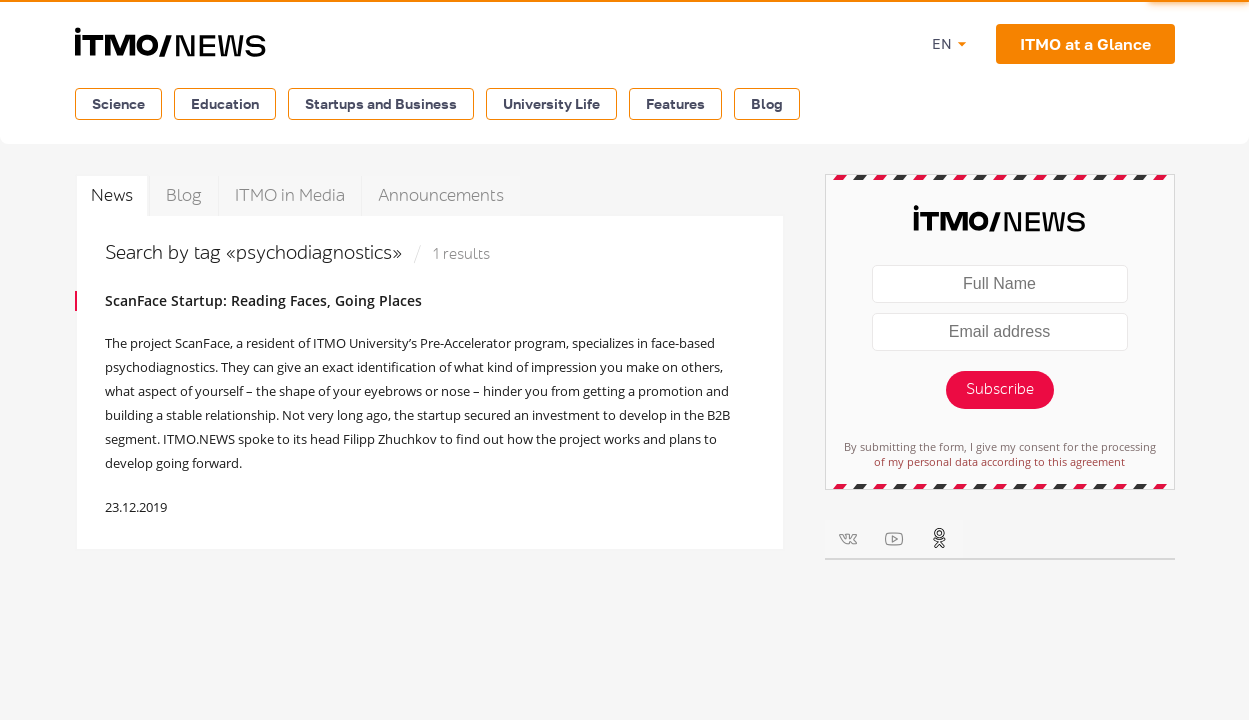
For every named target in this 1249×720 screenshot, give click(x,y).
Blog (767, 103)
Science (118, 103)
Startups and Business (381, 103)
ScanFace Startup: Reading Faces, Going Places (263, 300)
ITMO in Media (290, 195)
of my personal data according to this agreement (999, 461)
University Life (551, 103)
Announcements (441, 195)
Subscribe (1000, 389)
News (112, 195)
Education (225, 103)
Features (675, 103)
